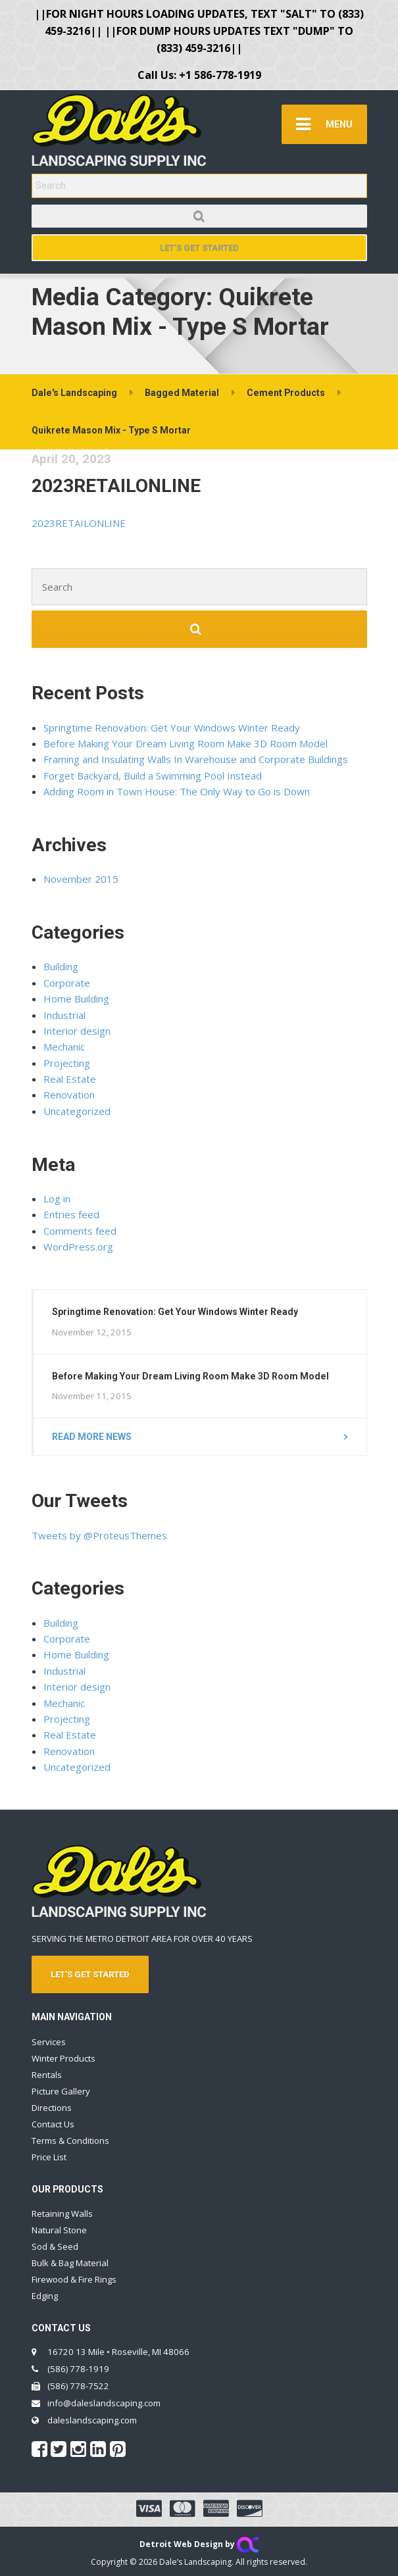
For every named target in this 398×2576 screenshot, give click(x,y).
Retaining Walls (62, 2213)
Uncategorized (77, 1111)
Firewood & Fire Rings (74, 2279)
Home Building (76, 998)
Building (60, 966)
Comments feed (79, 1230)
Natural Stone (59, 2230)
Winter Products (63, 2058)
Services (49, 2042)
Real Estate (69, 1078)
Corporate (66, 982)
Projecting (66, 1063)
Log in (56, 1198)
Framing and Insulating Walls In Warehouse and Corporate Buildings (195, 759)
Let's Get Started (199, 248)
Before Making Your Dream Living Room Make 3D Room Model (185, 743)
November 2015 (80, 878)
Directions (52, 2108)
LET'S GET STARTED (90, 1974)
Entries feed (71, 1214)
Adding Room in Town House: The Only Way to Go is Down (176, 791)
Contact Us (53, 2124)
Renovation (69, 1094)
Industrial (64, 1015)
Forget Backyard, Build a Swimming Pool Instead (152, 775)
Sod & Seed (55, 2246)
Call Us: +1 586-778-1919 (199, 75)
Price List (49, 2157)
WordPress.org (78, 1246)
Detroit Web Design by (199, 2544)
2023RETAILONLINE (116, 486)
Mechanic (64, 1046)
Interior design (77, 1030)
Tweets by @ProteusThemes (99, 1535)
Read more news (92, 1436)
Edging (45, 2296)
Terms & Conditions (70, 2140)
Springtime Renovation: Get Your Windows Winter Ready (171, 727)
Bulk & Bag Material (70, 2263)
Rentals (47, 2075)
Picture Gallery (61, 2091)
